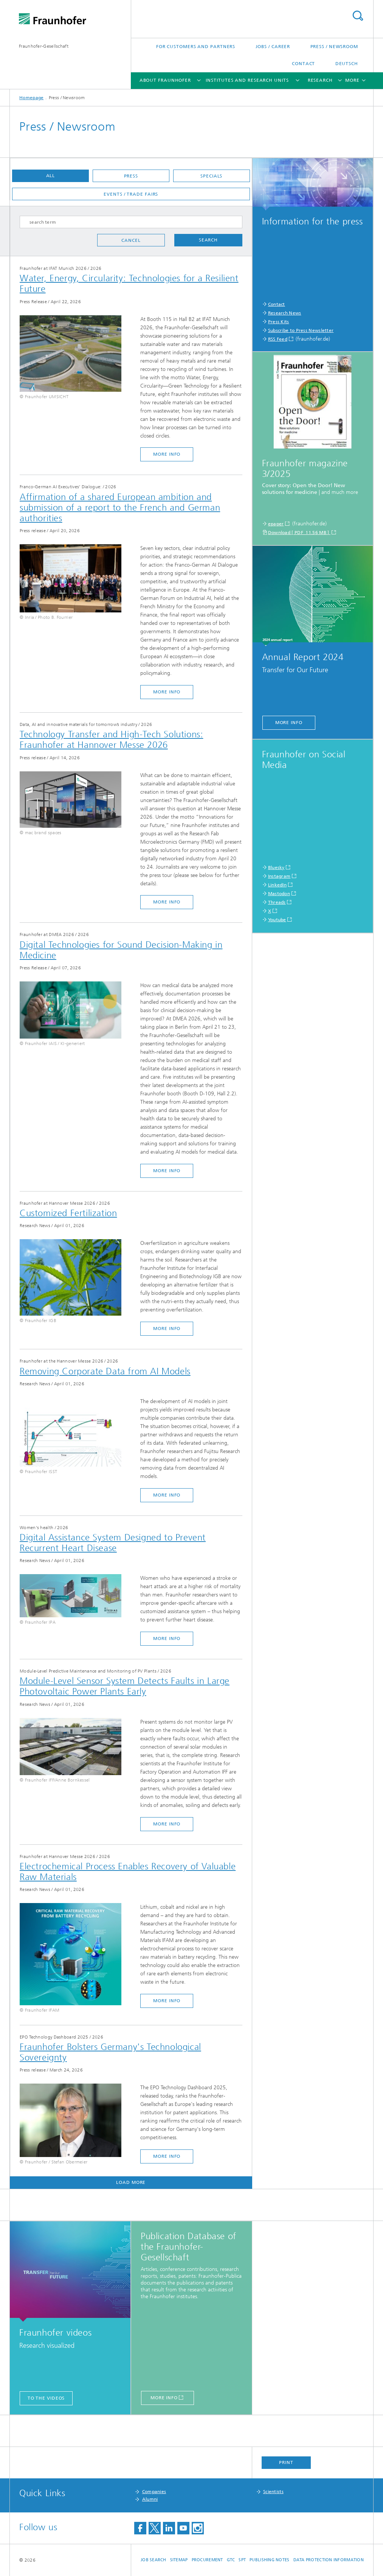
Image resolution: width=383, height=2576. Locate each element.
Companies (154, 2491)
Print (286, 2462)
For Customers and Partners (195, 46)
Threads (277, 902)
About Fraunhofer (165, 80)
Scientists (273, 2491)
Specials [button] (211, 176)
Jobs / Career (273, 46)
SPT (242, 2559)
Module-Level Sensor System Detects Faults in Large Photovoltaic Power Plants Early (124, 1686)
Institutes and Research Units (247, 80)
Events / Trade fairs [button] (131, 194)
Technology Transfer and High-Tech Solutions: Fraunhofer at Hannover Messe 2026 (111, 739)
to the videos (46, 2398)
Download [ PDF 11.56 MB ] (299, 532)
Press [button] (131, 176)
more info (166, 454)
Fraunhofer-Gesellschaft (43, 46)
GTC (231, 2559)
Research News (284, 313)
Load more (131, 2182)
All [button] (50, 175)
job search (153, 2559)
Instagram (279, 876)
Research (320, 80)
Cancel (130, 240)
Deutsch (346, 63)
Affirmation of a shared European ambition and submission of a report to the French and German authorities (120, 507)
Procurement (207, 2559)
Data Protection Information (328, 2559)
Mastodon (279, 893)
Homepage (31, 97)
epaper (276, 523)
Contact (303, 63)
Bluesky (276, 867)
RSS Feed (277, 339)
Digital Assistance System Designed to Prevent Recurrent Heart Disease (113, 1542)
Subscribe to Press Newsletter (301, 330)
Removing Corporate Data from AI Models (105, 1371)
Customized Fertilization (68, 1213)
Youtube (277, 919)
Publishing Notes (269, 2559)
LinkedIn (277, 885)
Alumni (150, 2499)
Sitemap (179, 2559)
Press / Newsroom (334, 46)
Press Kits (278, 321)
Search (358, 15)
